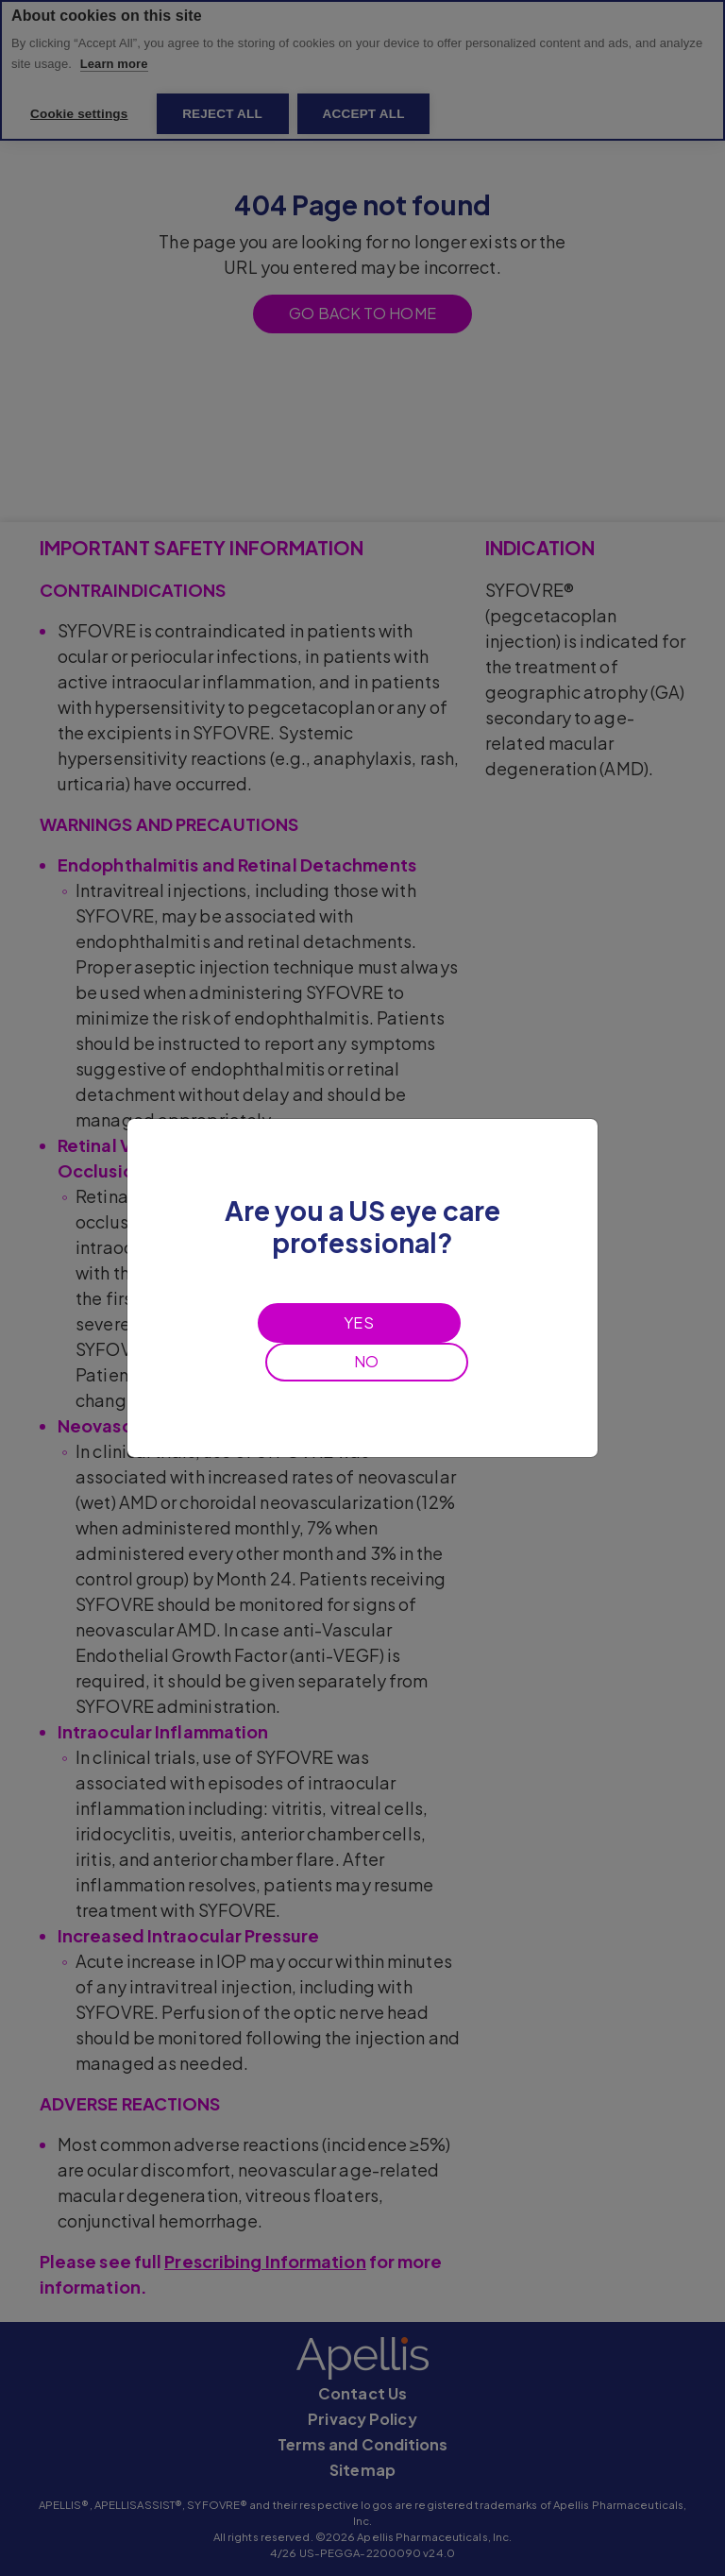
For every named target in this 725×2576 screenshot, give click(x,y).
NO (366, 1361)
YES (358, 1322)
